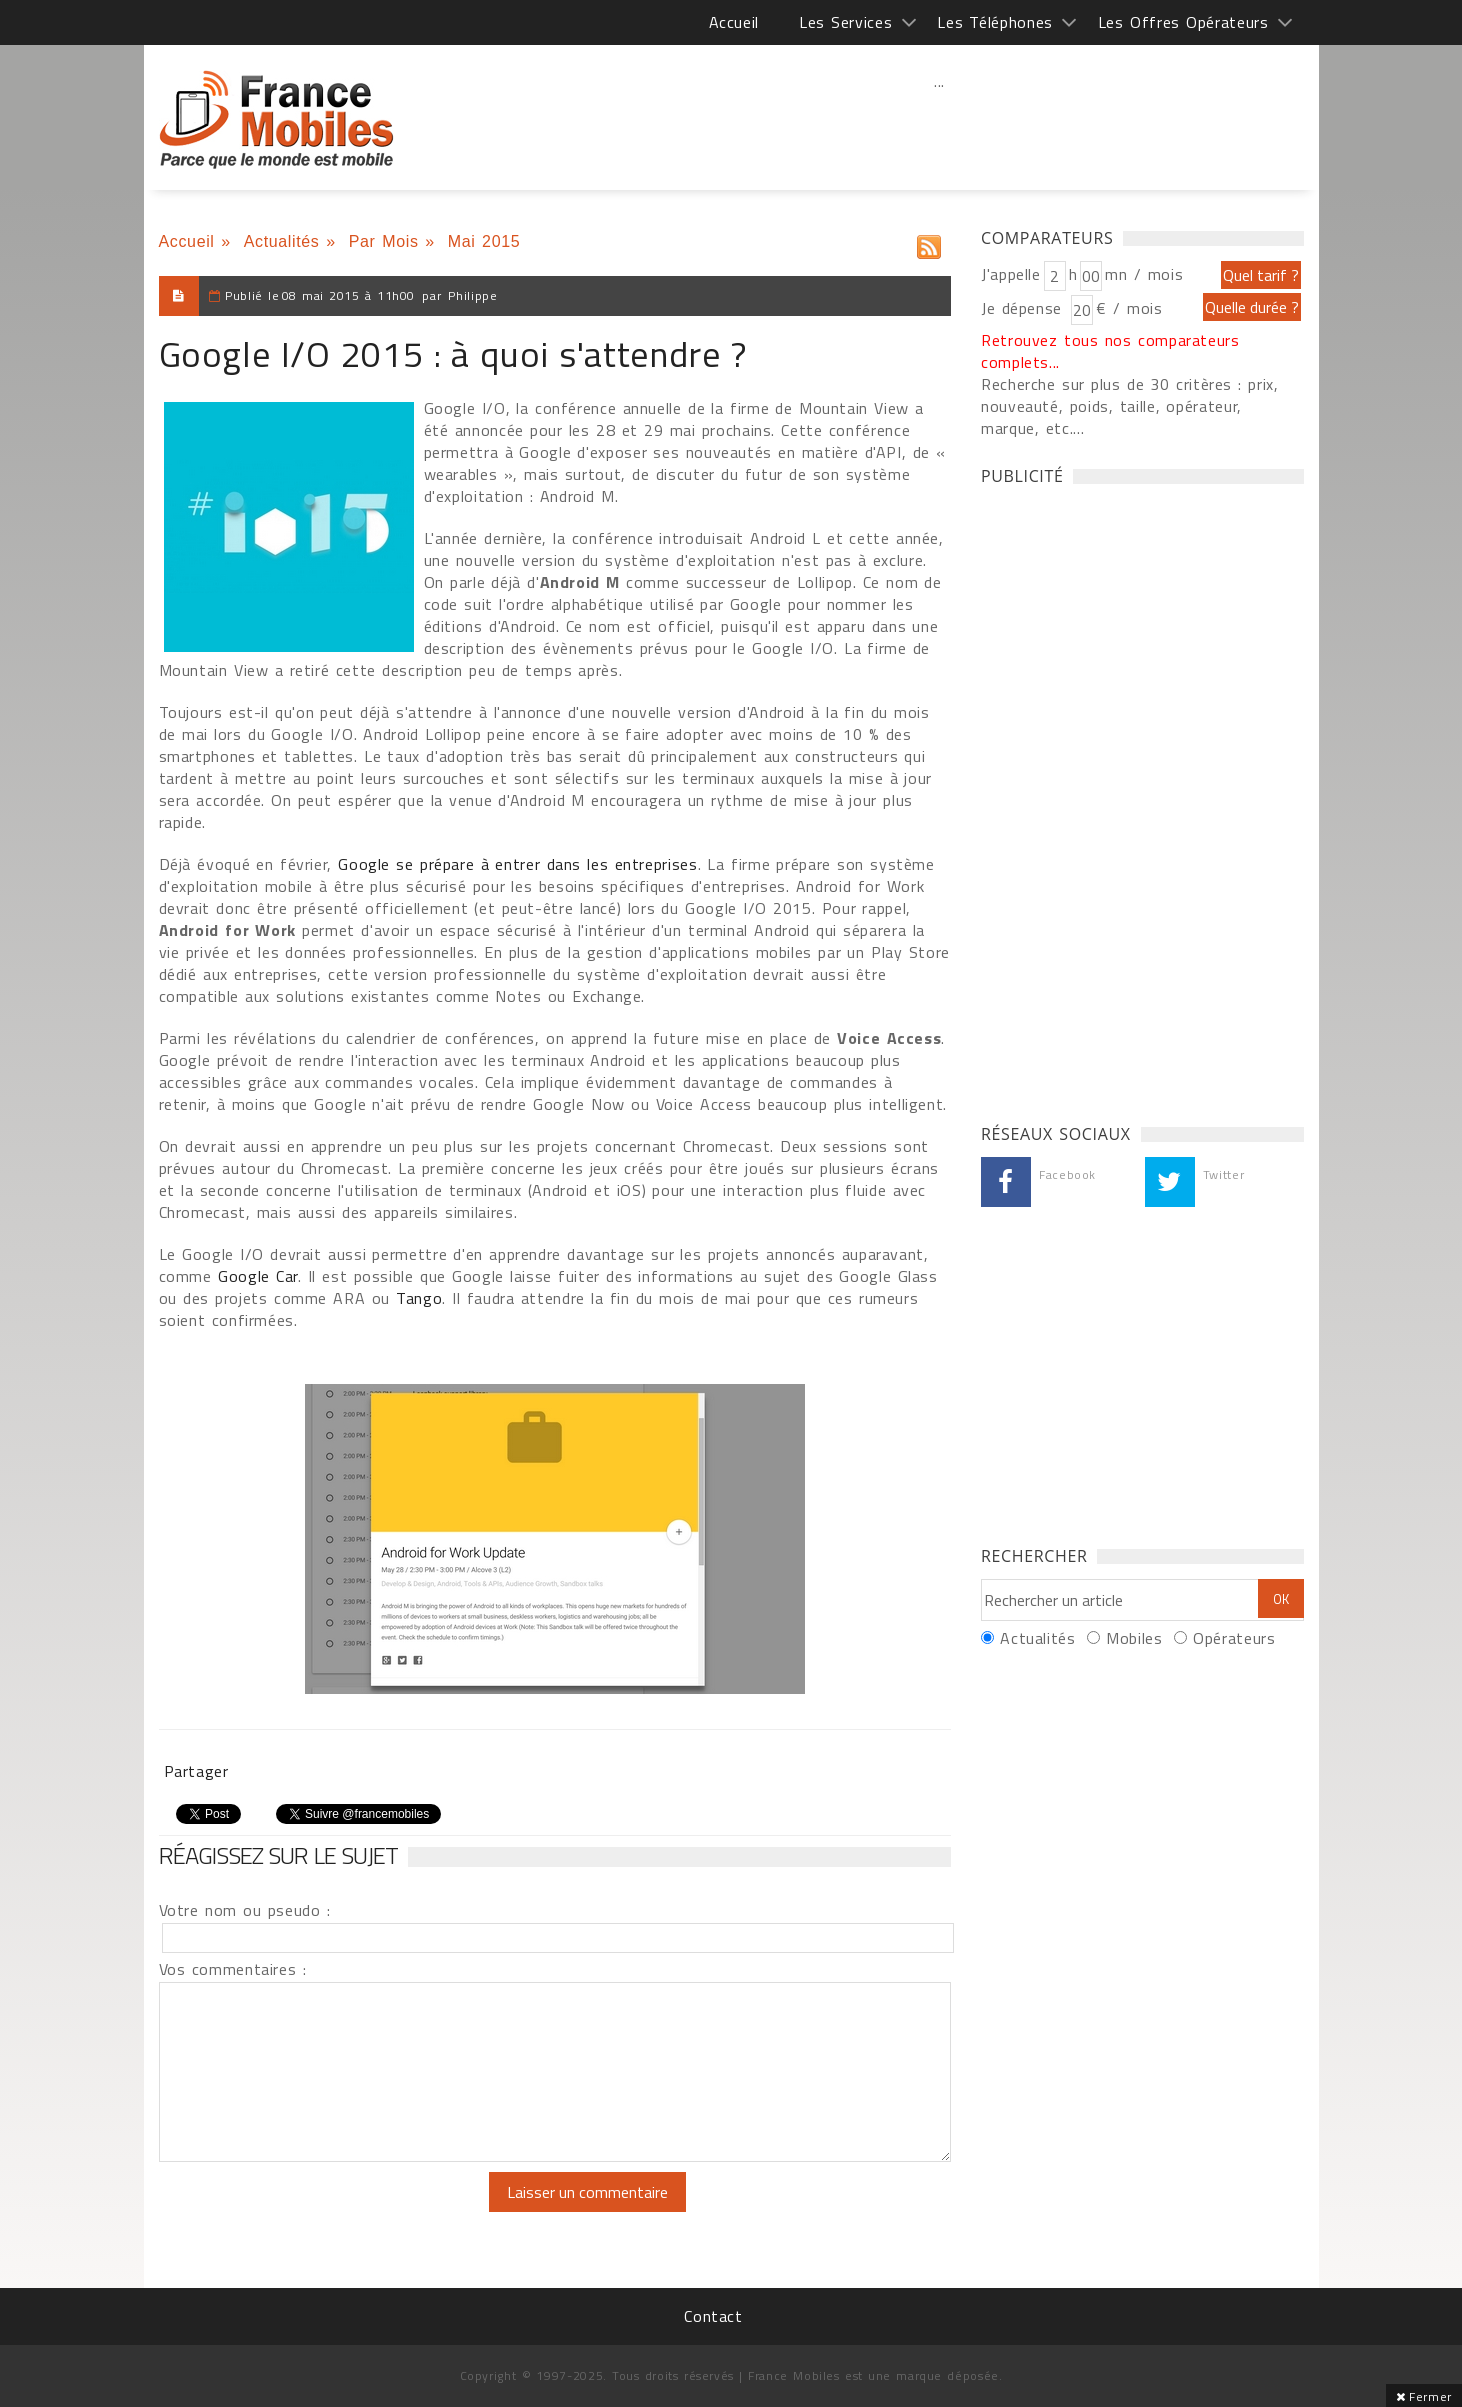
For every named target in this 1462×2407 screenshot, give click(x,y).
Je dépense (1024, 308)
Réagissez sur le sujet (279, 1855)
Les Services (845, 22)
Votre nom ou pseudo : (245, 1910)
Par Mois (384, 241)
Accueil (734, 22)
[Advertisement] (940, 125)
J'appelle (1011, 274)
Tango (419, 1298)
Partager (196, 1771)
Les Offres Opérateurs (1183, 22)
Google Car (258, 1276)
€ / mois (1129, 308)
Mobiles (1134, 1638)
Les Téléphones (995, 22)
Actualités (282, 241)
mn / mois (1144, 274)
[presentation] (326, 2211)
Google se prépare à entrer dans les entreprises (517, 864)
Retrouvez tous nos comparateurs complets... (1110, 351)
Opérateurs (1234, 1638)
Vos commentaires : (233, 1969)
